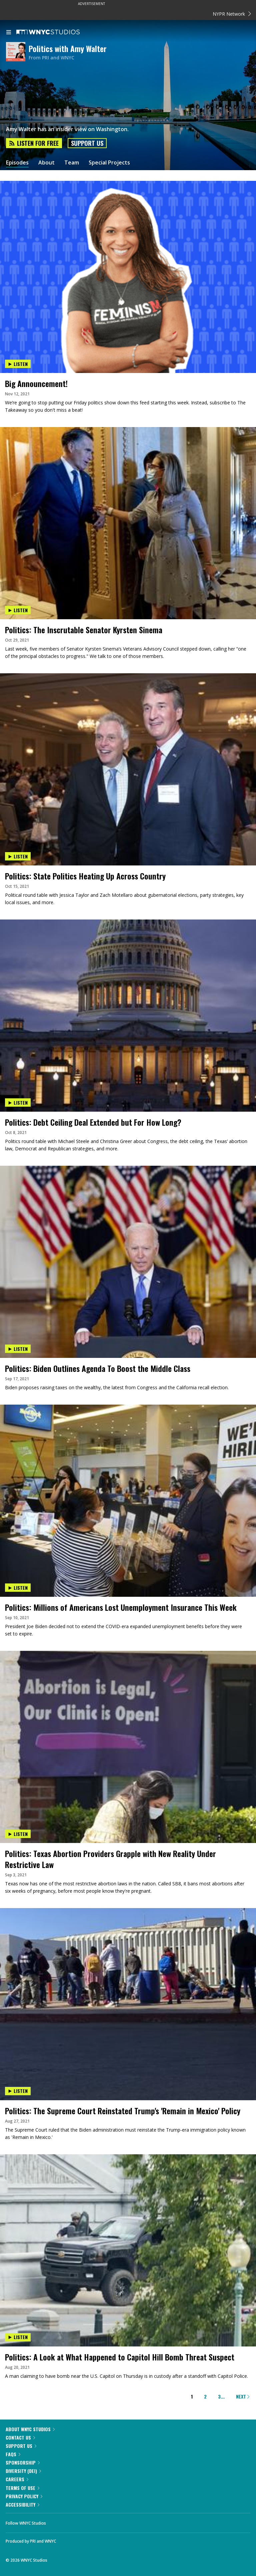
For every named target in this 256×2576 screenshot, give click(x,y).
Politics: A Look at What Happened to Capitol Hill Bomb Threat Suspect (119, 2357)
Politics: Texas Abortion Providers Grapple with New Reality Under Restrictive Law (110, 1858)
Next (242, 2396)
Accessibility (22, 2504)
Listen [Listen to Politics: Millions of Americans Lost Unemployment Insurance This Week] (18, 1587)
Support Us (87, 143)
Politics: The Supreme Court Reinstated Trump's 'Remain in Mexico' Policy (122, 2111)
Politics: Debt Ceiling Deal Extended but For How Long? (93, 1122)
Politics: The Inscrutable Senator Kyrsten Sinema (83, 630)
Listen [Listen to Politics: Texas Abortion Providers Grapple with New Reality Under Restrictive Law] (18, 1833)
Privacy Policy (24, 2496)
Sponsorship (23, 2462)
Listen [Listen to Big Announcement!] (18, 363)
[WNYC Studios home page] (56, 32)
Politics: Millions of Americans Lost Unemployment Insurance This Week (121, 1607)
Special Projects (109, 162)
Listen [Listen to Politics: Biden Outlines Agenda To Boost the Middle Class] (18, 1348)
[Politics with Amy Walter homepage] (17, 52)
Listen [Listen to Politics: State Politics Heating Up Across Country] (18, 856)
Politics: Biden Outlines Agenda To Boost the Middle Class (97, 1368)
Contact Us (20, 2437)
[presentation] (128, 229)
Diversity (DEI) (23, 2470)
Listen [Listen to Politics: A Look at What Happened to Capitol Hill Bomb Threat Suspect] (18, 2336)
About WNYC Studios (30, 2429)
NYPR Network (232, 14)
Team (71, 162)
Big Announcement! (36, 383)
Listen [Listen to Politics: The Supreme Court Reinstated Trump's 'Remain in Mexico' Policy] (18, 2090)
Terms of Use (22, 2487)
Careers (17, 2479)
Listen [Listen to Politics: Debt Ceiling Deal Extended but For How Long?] (18, 1102)
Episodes (17, 162)
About (46, 162)
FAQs (13, 2454)
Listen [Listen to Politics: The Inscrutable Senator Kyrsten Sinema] (18, 610)
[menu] (8, 33)
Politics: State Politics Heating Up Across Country (85, 876)
